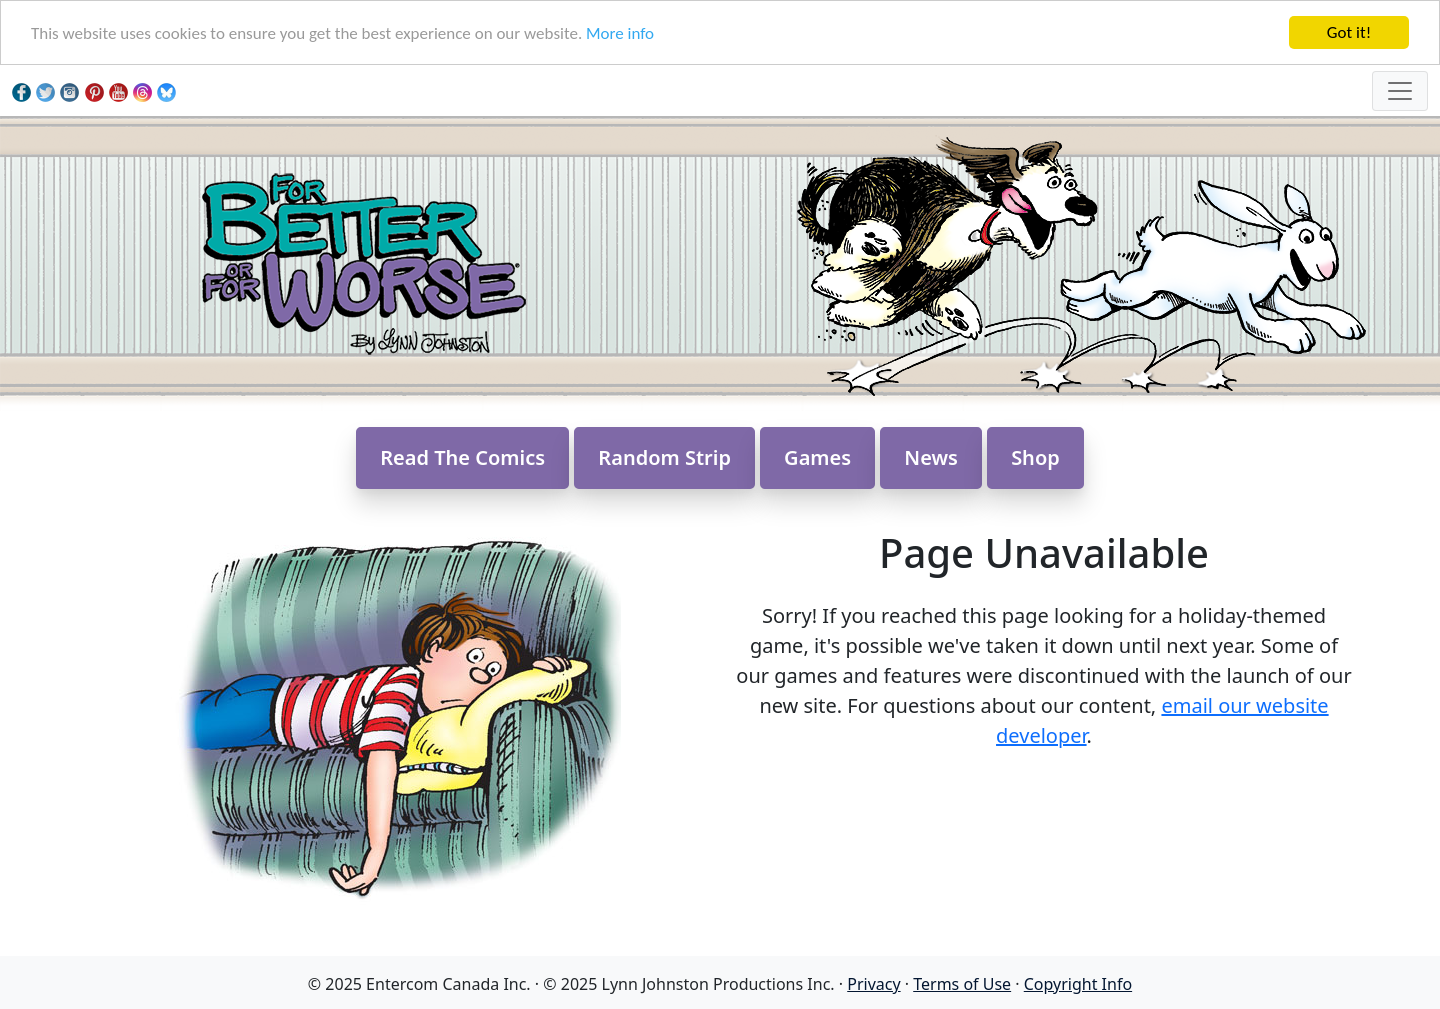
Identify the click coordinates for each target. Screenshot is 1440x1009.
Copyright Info (1078, 984)
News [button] (931, 457)
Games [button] (817, 457)
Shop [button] (1035, 457)
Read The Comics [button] (462, 457)
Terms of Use (962, 984)
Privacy (873, 984)
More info (620, 33)
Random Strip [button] (664, 457)
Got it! (1349, 32)
